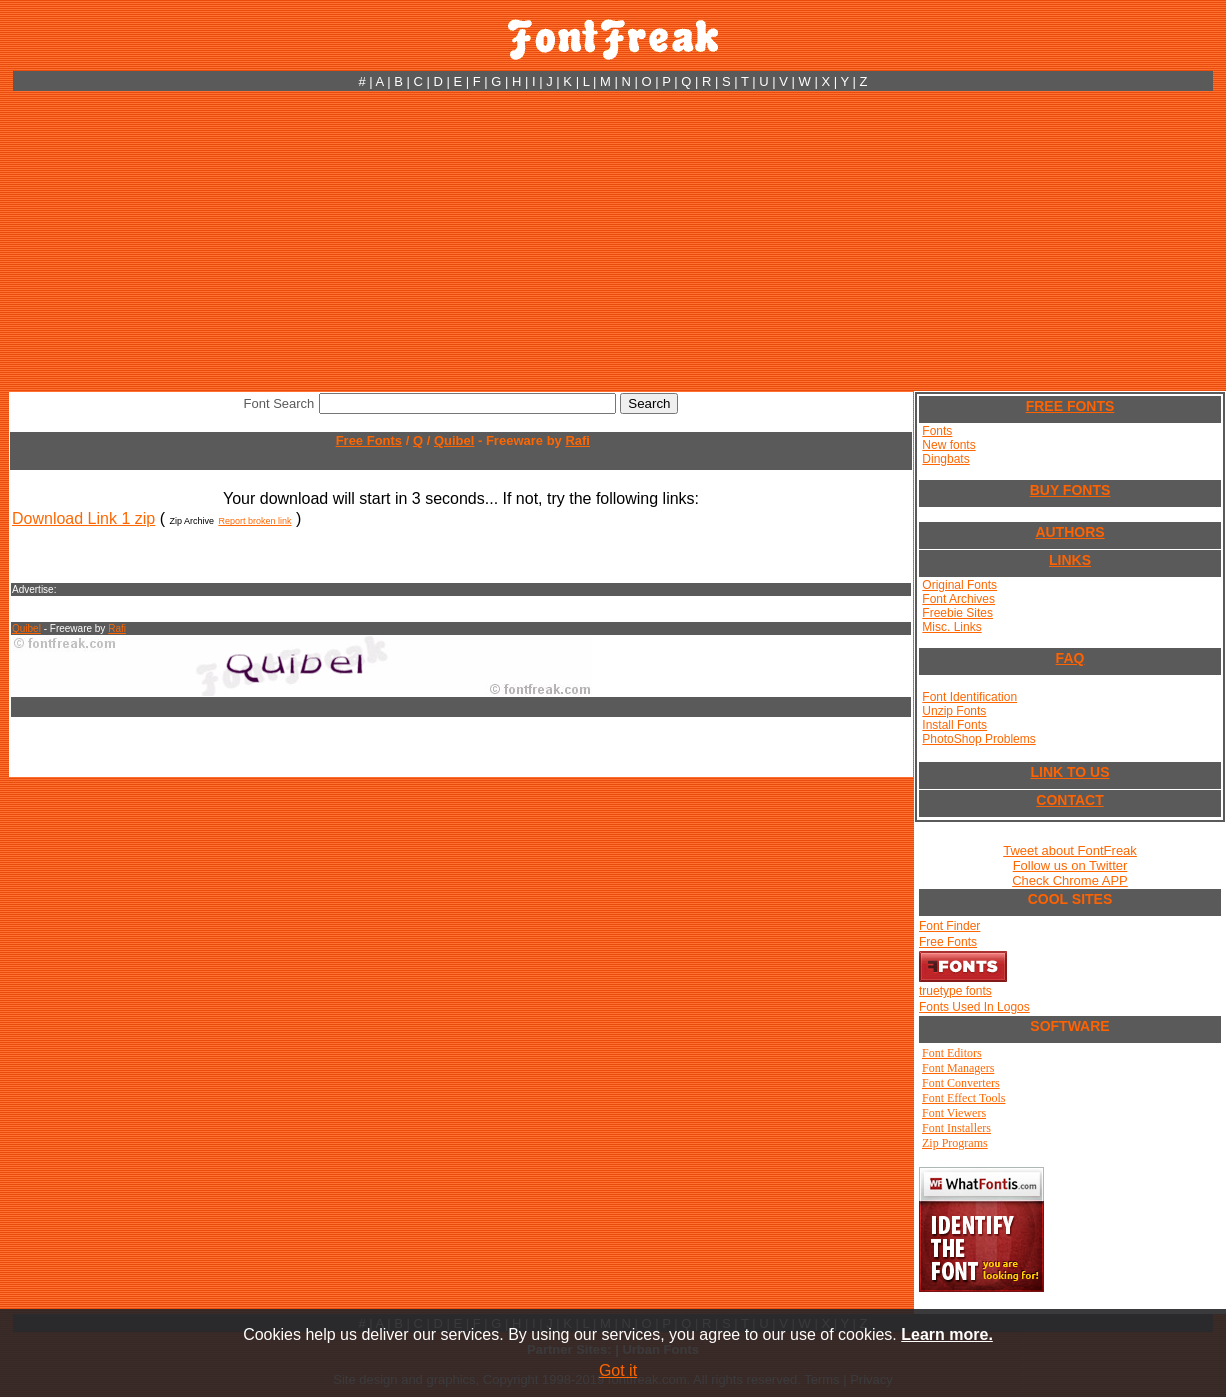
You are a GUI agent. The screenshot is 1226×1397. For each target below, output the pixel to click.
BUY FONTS (1070, 490)
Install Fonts (954, 725)
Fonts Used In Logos (974, 1007)
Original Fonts (959, 585)
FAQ (1070, 658)
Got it (618, 1370)
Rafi (577, 440)
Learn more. (947, 1334)
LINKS (1070, 560)
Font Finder (949, 926)
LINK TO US (1069, 772)
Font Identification (969, 697)
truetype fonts (955, 991)
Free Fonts (369, 440)
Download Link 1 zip (83, 518)
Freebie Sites (957, 613)
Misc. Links (951, 627)
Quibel (454, 440)
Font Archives (958, 599)
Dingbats (945, 459)
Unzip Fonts (954, 711)
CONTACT (1069, 800)
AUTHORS (1069, 532)
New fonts (948, 445)
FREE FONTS (1070, 406)
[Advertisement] (613, 241)
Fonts (937, 431)
